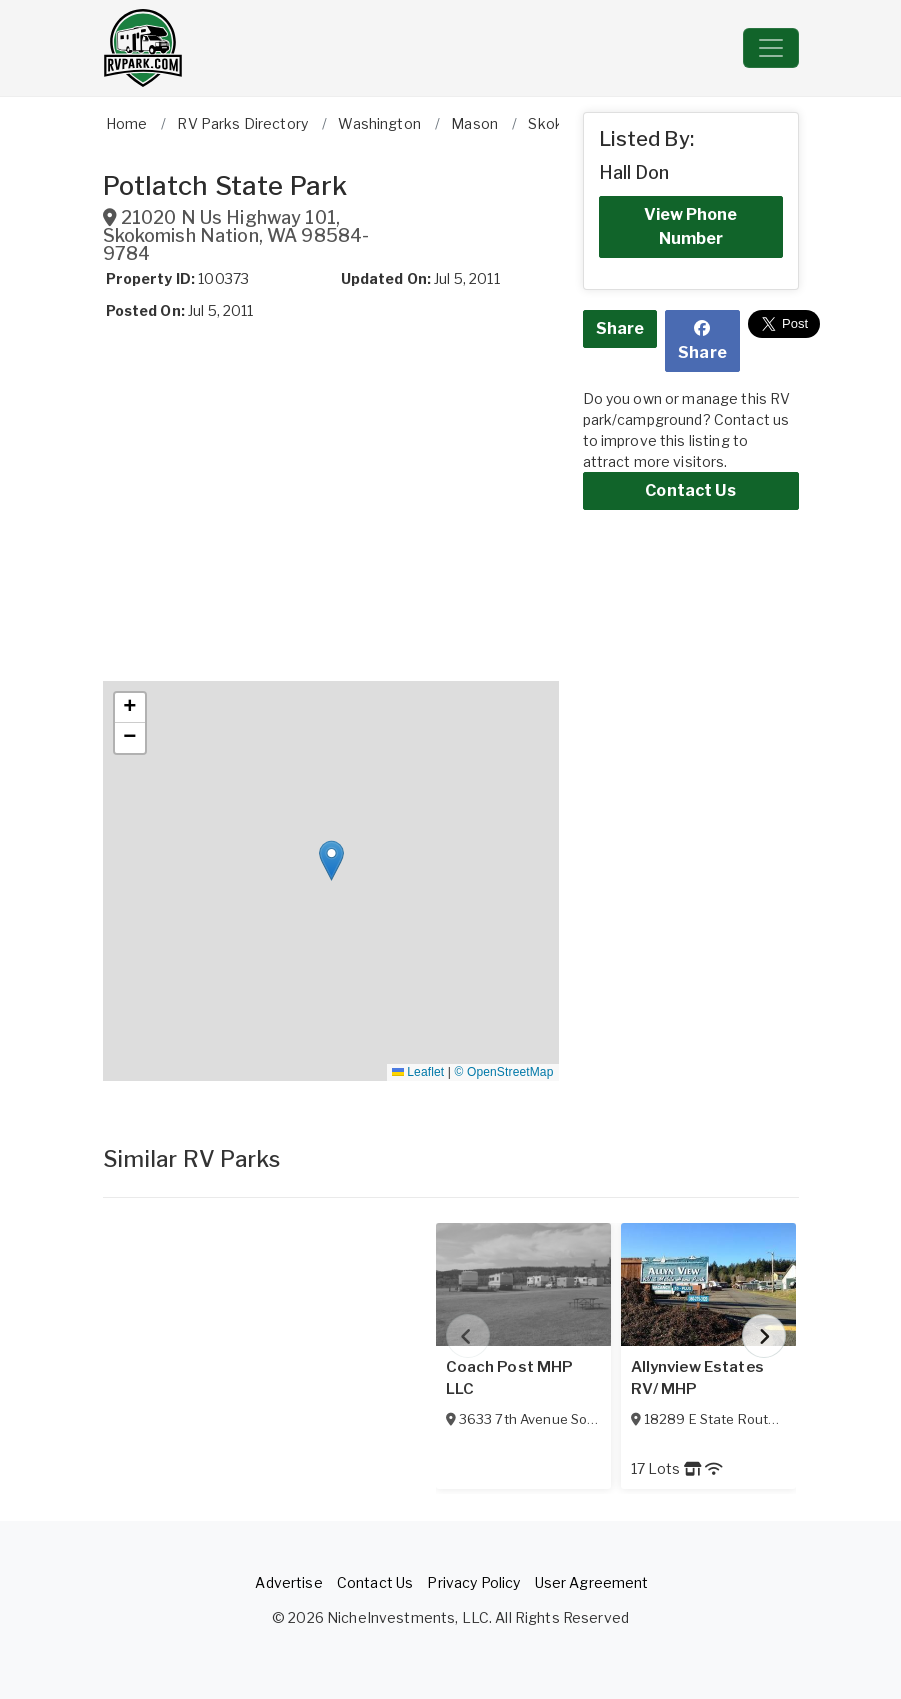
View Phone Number (690, 226)
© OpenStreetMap (504, 1072)
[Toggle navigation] (771, 48)
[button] (331, 860)
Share (620, 328)
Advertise (288, 1582)
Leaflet (418, 1072)
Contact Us (690, 490)
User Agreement (592, 1582)
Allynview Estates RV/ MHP (697, 1378)
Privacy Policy (473, 1582)
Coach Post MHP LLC (510, 1378)
